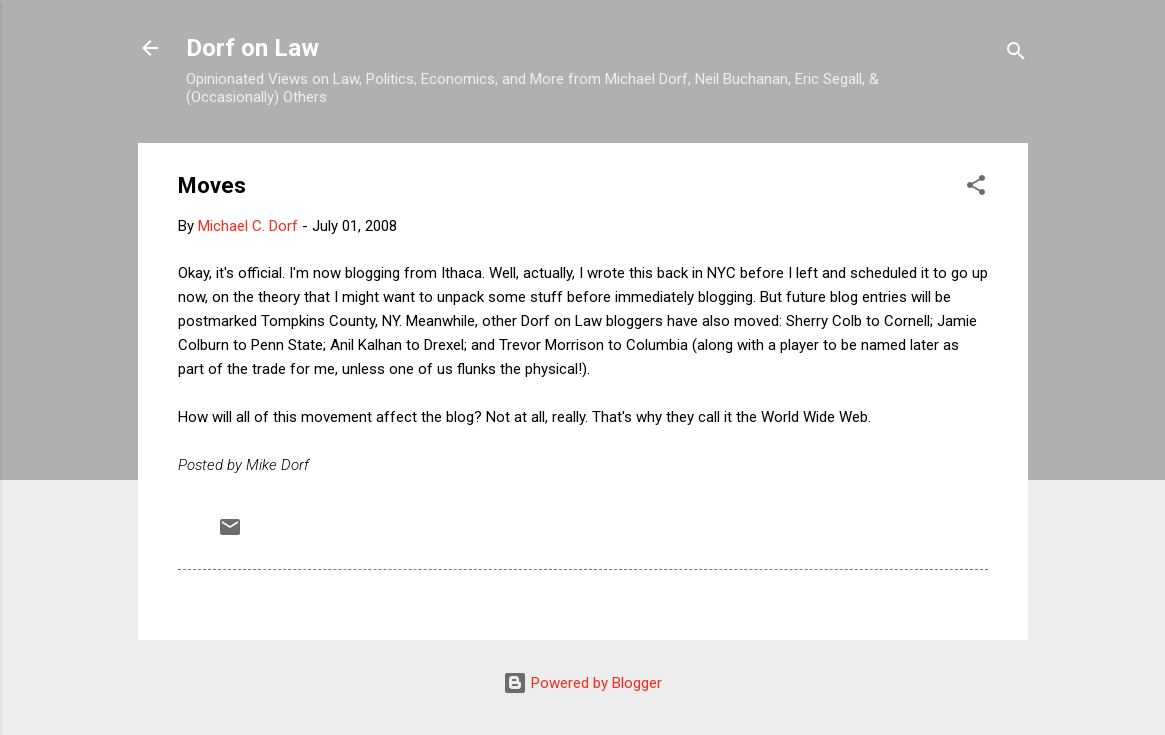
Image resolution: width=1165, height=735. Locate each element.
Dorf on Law (252, 48)
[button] (976, 188)
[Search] (1016, 54)
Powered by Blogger (582, 683)
